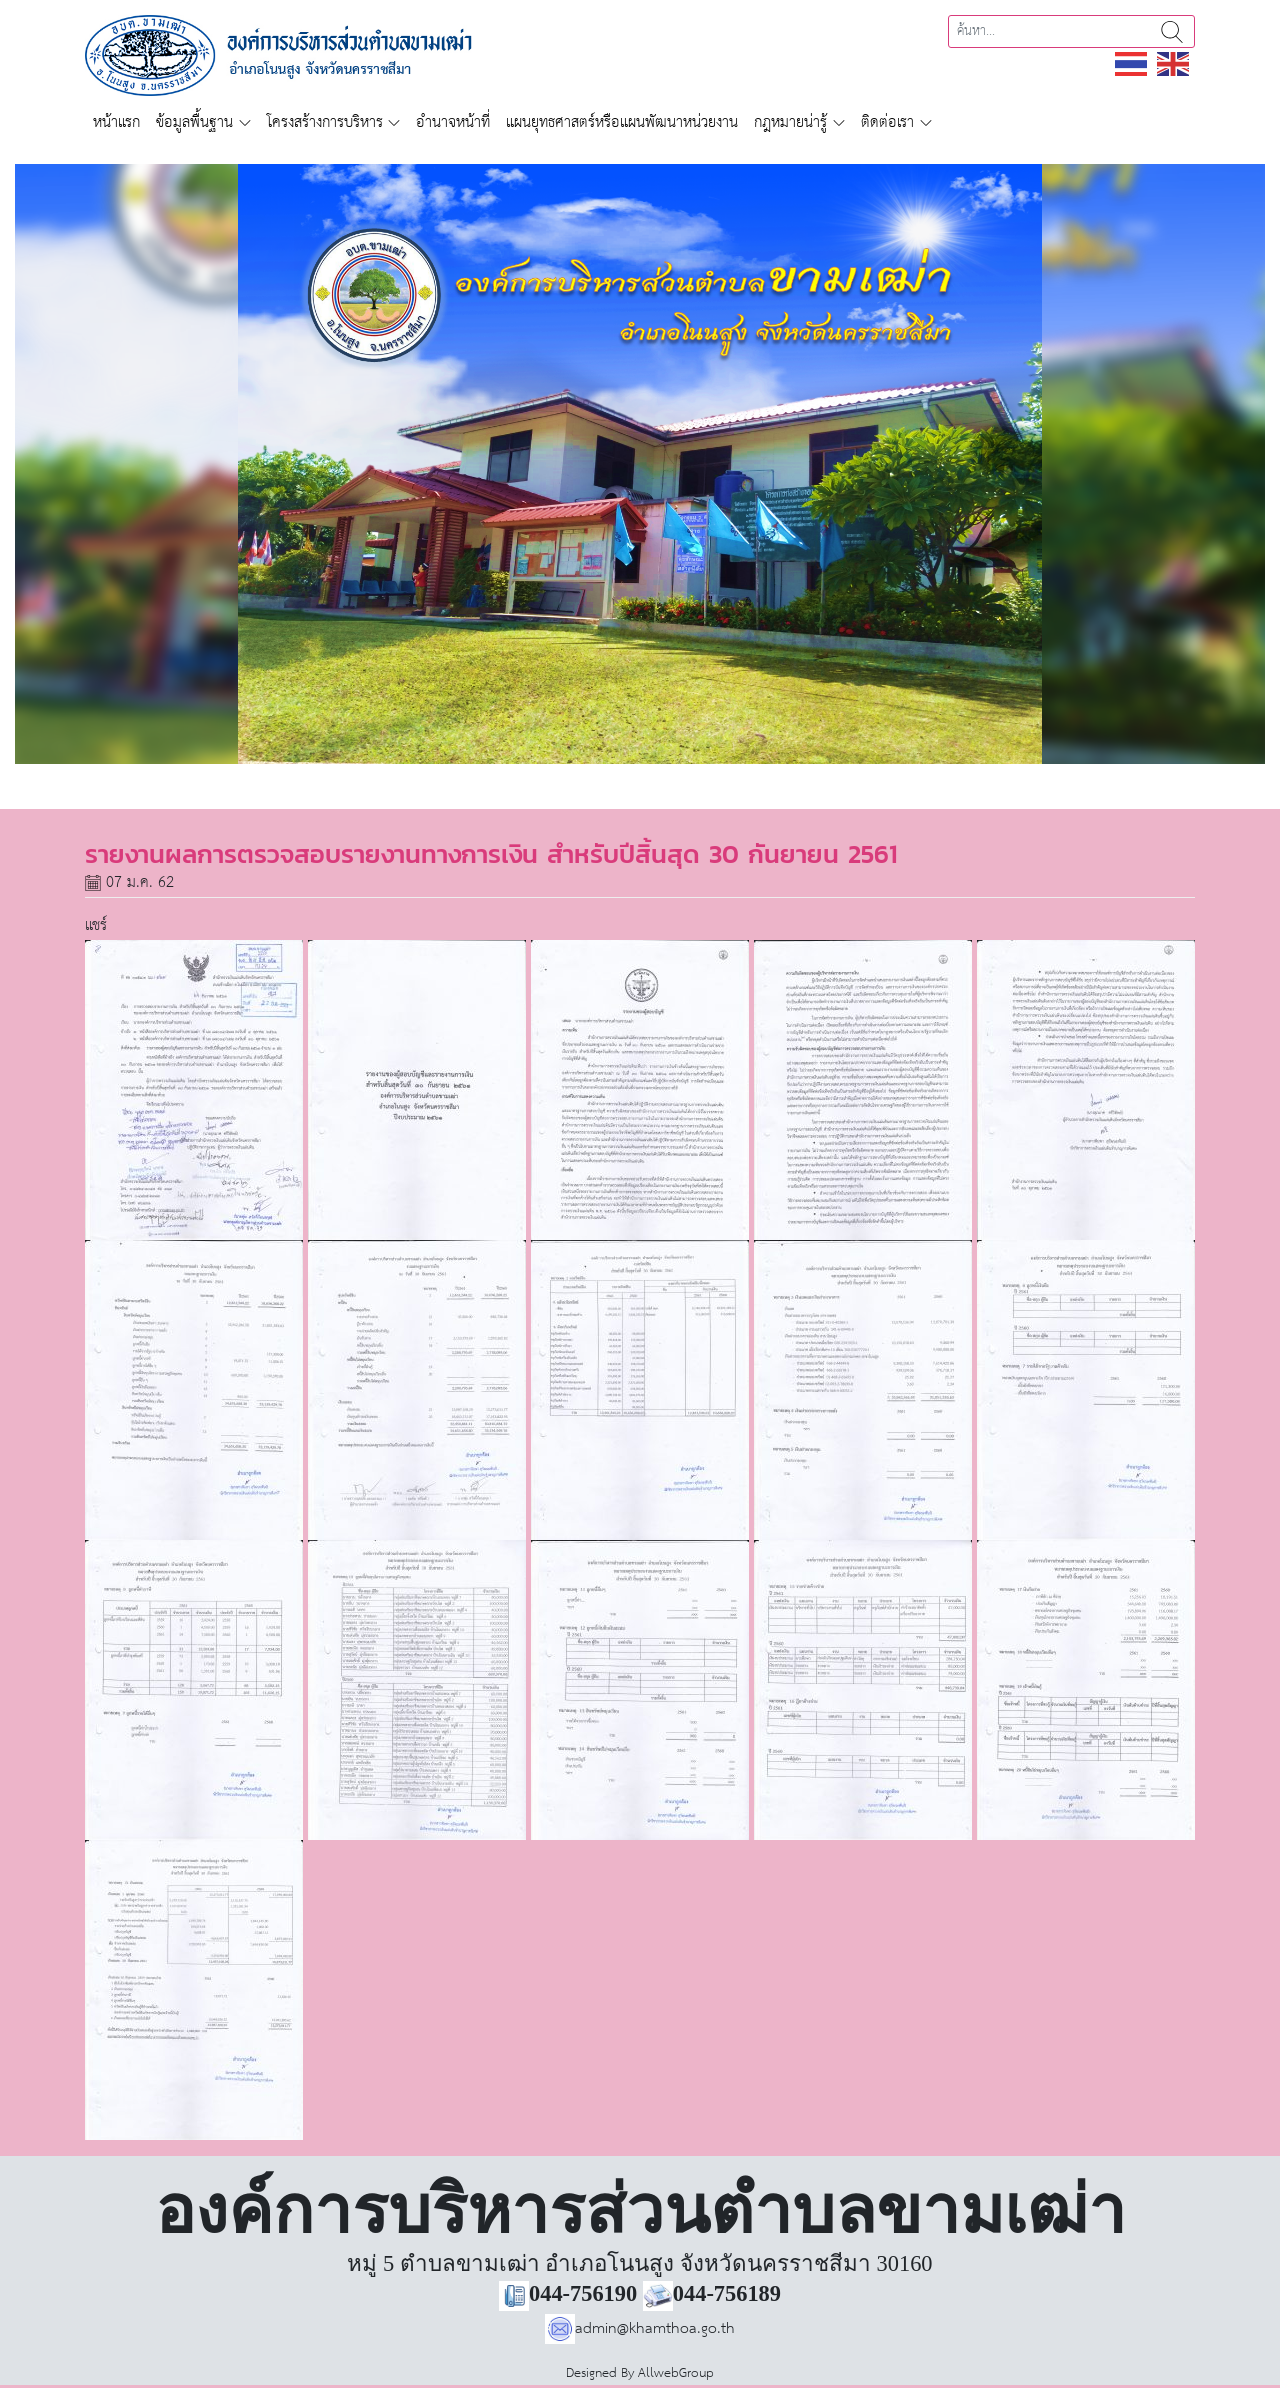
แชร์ (96, 925)
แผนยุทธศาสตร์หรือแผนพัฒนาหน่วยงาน (622, 122)
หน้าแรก (116, 122)
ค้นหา (1172, 31)
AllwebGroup (676, 2373)
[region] (640, 464)
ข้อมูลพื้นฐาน (194, 122)
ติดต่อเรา (887, 122)
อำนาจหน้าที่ (453, 122)
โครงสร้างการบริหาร (325, 122)
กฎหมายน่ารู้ (790, 122)
